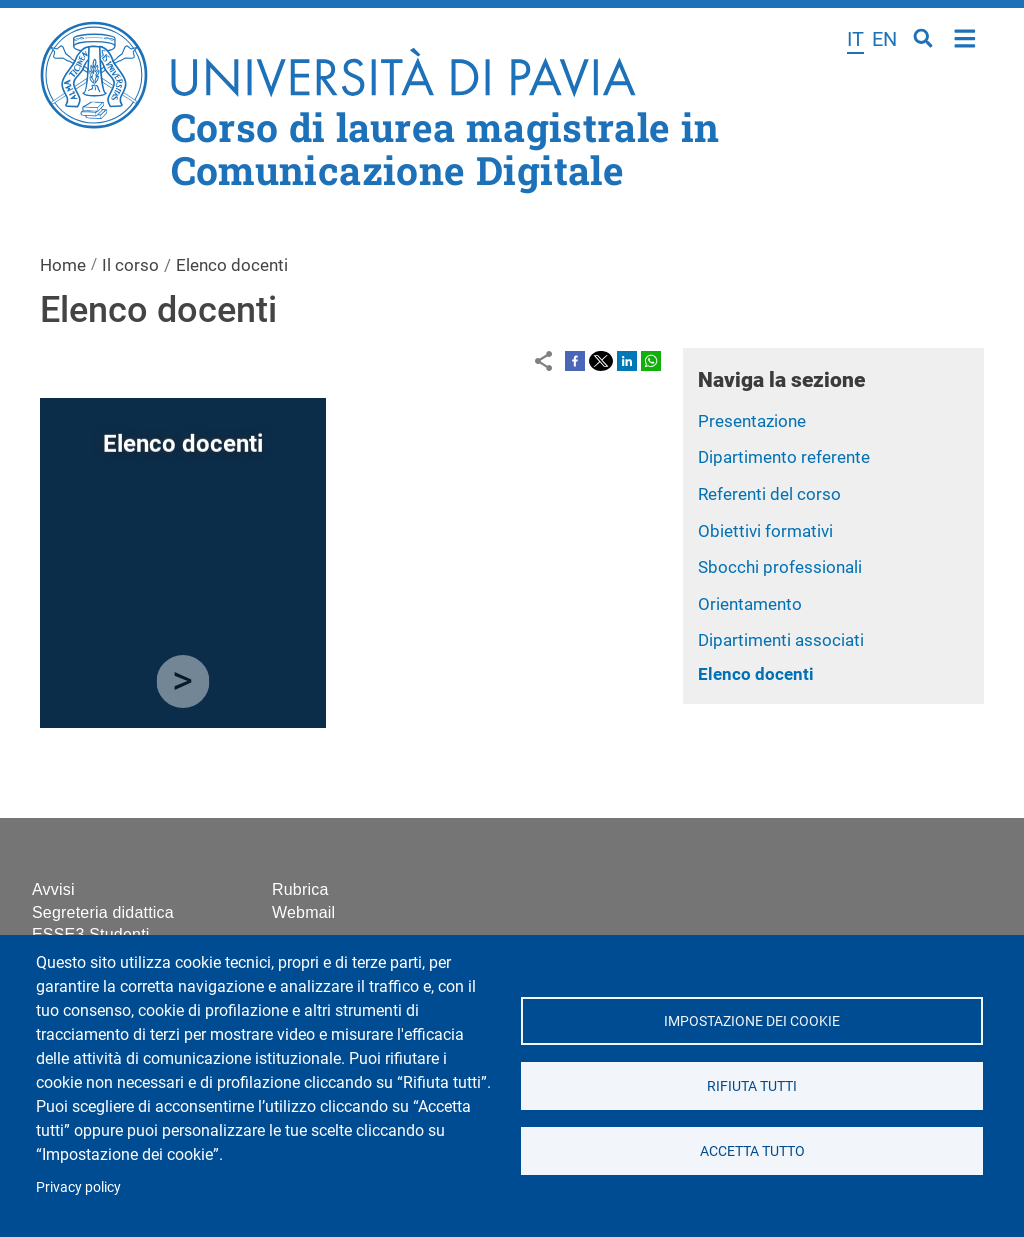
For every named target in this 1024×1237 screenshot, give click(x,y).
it (855, 39)
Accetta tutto (751, 1151)
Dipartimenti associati (781, 640)
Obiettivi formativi (765, 531)
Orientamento (750, 604)
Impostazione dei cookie (752, 1021)
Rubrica (300, 889)
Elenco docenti (756, 674)
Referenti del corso (769, 494)
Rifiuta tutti (752, 1086)
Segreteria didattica (103, 912)
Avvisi (53, 889)
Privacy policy (78, 1187)
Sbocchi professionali (780, 567)
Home (965, 36)
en (884, 39)
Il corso (130, 265)
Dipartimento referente (784, 457)
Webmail (303, 912)
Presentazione (752, 421)
